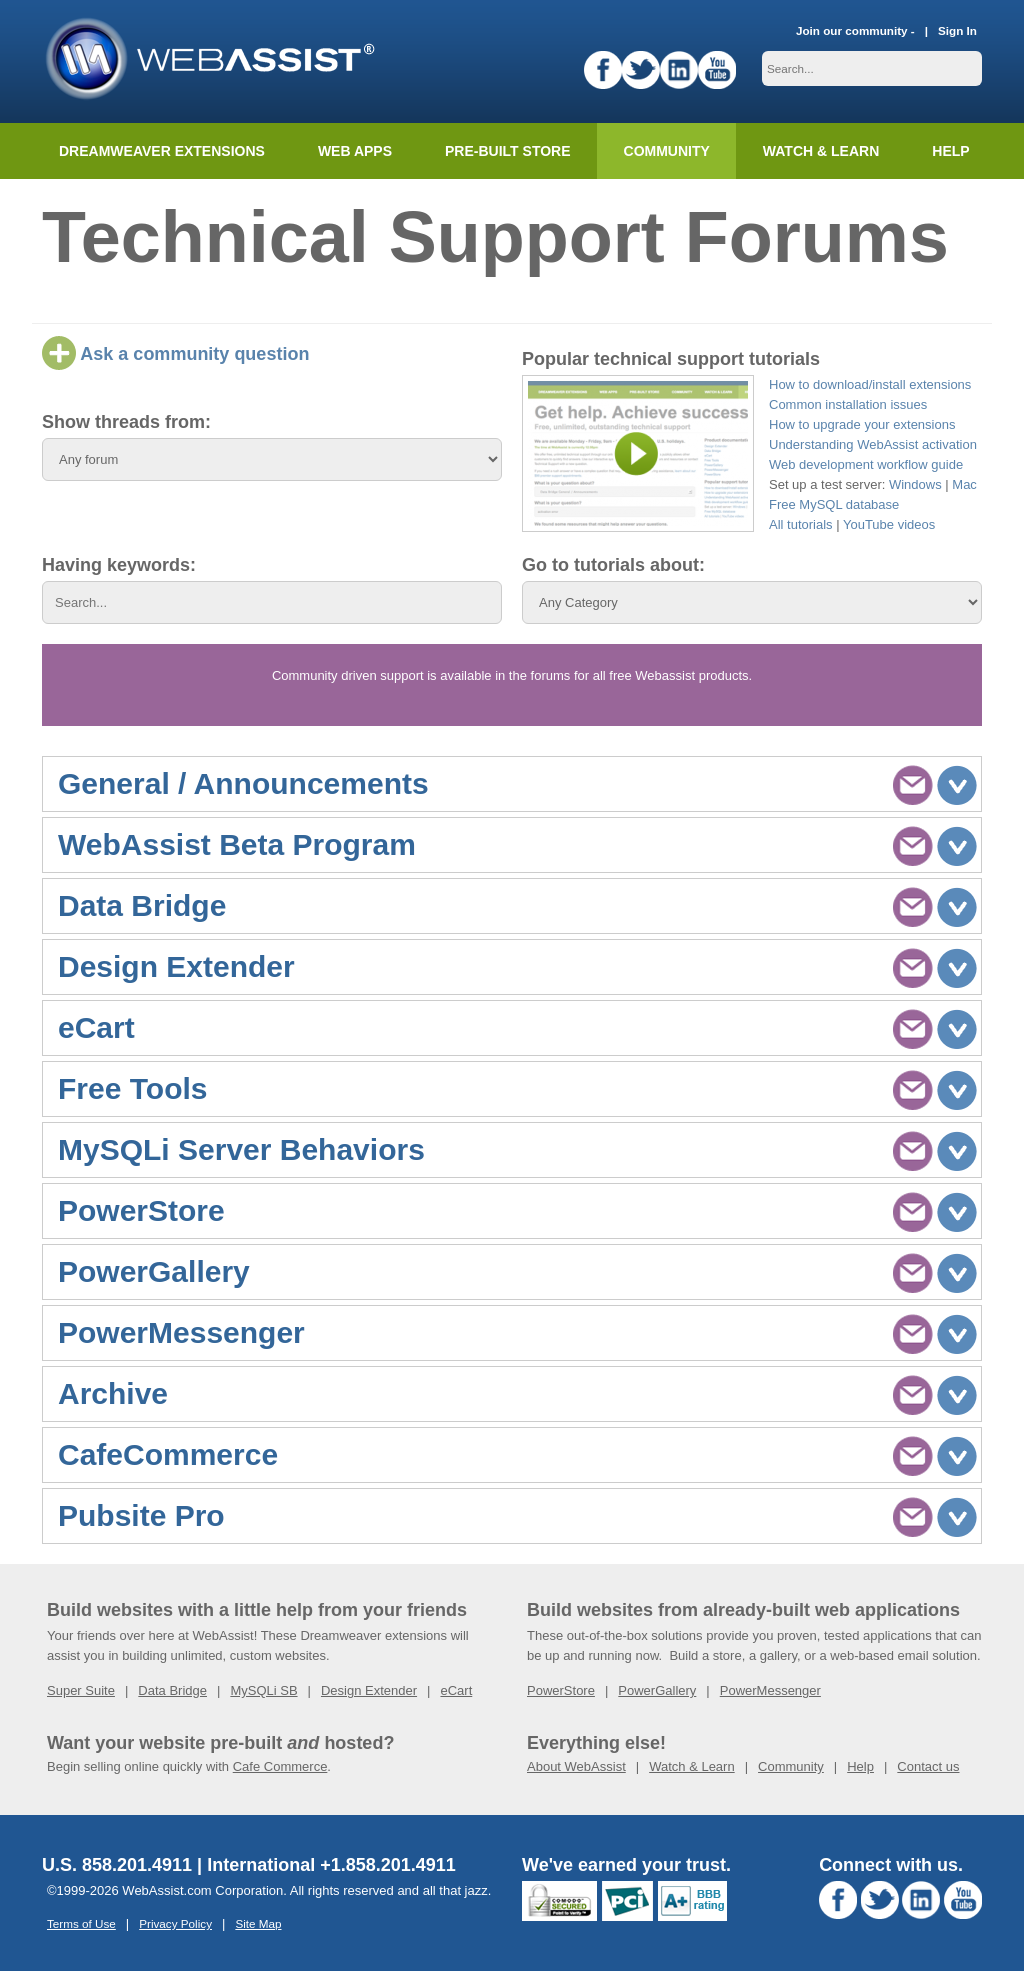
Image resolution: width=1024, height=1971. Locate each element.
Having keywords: (119, 565)
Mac (964, 484)
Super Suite (81, 1690)
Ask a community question (175, 354)
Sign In (957, 30)
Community (667, 151)
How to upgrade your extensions (862, 424)
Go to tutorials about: (613, 565)
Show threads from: (126, 422)
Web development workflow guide (866, 464)
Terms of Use (81, 1923)
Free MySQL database (834, 504)
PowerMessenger (770, 1690)
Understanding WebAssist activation (873, 444)
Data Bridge (172, 1690)
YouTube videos (889, 524)
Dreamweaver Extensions (162, 151)
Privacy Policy (175, 1923)
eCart (456, 1690)
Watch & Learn (821, 151)
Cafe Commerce (280, 1766)
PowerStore (561, 1690)
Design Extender (369, 1690)
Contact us (928, 1766)
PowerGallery (657, 1690)
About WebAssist (576, 1766)
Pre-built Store (508, 151)
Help (860, 1766)
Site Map (258, 1923)
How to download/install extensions (870, 384)
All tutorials (801, 524)
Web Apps (355, 151)
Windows (915, 484)
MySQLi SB (263, 1690)
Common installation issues (848, 404)
